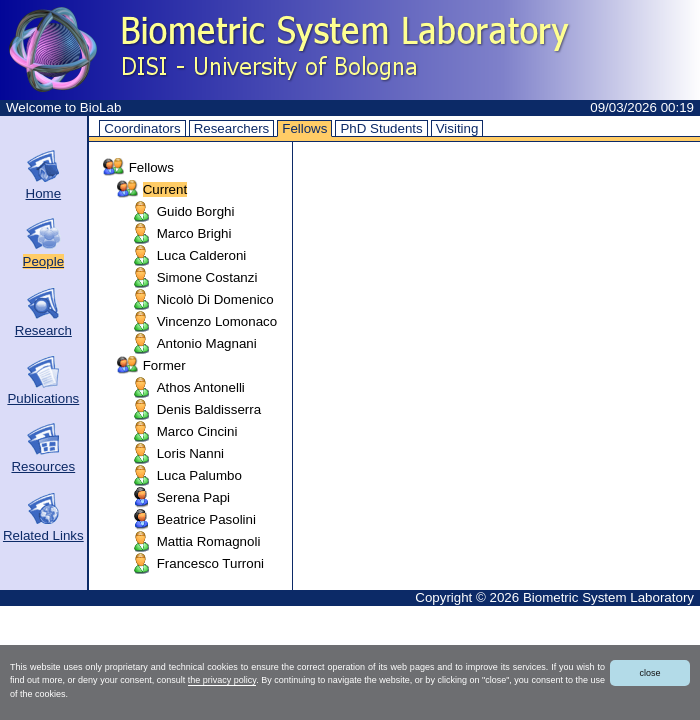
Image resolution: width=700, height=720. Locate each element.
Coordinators (142, 128)
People (44, 261)
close (649, 673)
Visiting (457, 128)
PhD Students (381, 128)
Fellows (304, 128)
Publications (43, 398)
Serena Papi (193, 497)
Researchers (232, 128)
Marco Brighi (194, 233)
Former (164, 365)
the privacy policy (222, 680)
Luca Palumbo (199, 475)
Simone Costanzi (207, 277)
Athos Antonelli (201, 387)
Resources (43, 466)
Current (165, 189)
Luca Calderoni (202, 255)
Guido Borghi (196, 211)
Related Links (43, 535)
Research (43, 330)
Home (44, 193)
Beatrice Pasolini (206, 519)
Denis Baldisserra (209, 409)
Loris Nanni (190, 453)
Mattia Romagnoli (209, 541)
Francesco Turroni (210, 563)
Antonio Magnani (207, 343)
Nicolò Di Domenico (215, 299)
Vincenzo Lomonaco (217, 321)
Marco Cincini (197, 431)
